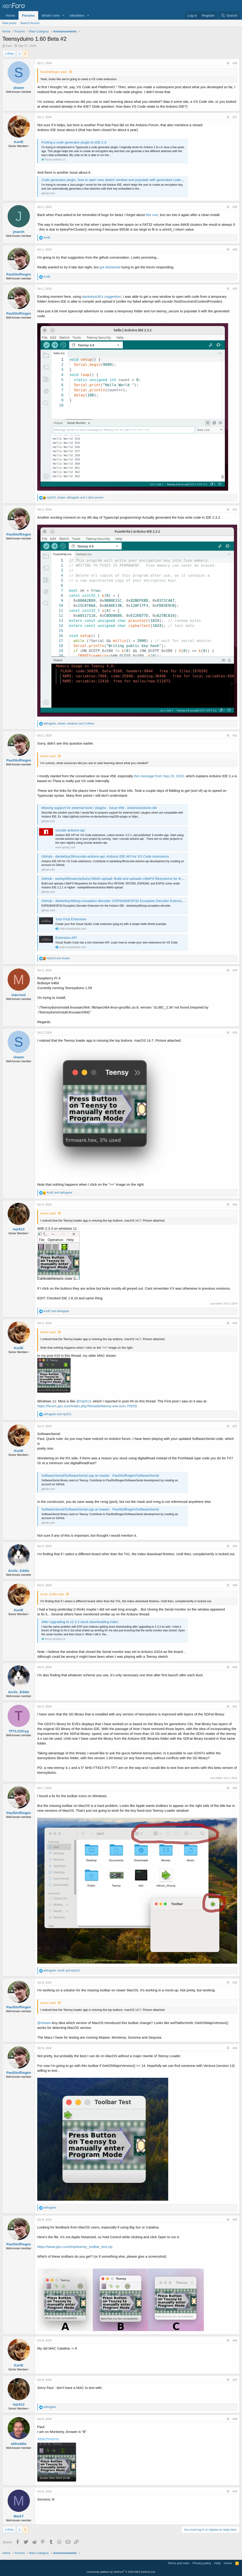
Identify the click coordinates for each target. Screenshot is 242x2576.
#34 (235, 1032)
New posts (9, 23)
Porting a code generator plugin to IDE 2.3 (73, 142)
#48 (235, 2419)
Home (10, 15)
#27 (235, 117)
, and (61, 1970)
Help (217, 2563)
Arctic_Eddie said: (52, 1594)
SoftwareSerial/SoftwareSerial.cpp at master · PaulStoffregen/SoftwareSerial (100, 1475)
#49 (235, 2491)
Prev (10, 53)
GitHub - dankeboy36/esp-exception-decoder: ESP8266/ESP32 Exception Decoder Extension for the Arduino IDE (128, 901)
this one (152, 215)
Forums (28, 15)
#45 (235, 2219)
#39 (235, 1585)
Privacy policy (202, 2563)
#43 (235, 1982)
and (58, 958)
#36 (235, 1323)
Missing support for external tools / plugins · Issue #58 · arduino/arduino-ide (99, 808)
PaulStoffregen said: (53, 72)
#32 (235, 735)
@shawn (44, 2023)
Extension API (66, 938)
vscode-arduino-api (70, 830)
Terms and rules (178, 2563)
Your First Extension (70, 919)
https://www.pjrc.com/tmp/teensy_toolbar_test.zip (74, 2247)
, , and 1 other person (75, 497)
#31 (235, 509)
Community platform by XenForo (121, 2571)
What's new (50, 15)
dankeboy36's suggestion (101, 296)
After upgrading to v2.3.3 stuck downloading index (79, 1622)
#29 (235, 249)
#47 (235, 2380)
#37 (235, 1426)
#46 (235, 2340)
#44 (235, 2048)
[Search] (229, 15)
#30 (235, 288)
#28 (235, 207)
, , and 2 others (68, 723)
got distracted (109, 267)
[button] (63, 15)
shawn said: (48, 756)
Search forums (30, 23)
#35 (235, 1204)
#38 (235, 1546)
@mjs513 (83, 1401)
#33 (235, 970)
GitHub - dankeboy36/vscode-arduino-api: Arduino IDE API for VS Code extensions (105, 856)
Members (77, 15)
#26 (235, 63)
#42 (235, 1788)
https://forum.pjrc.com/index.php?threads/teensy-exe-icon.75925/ (87, 1406)
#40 (235, 1667)
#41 (235, 1706)
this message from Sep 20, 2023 (159, 776)
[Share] (228, 63)
